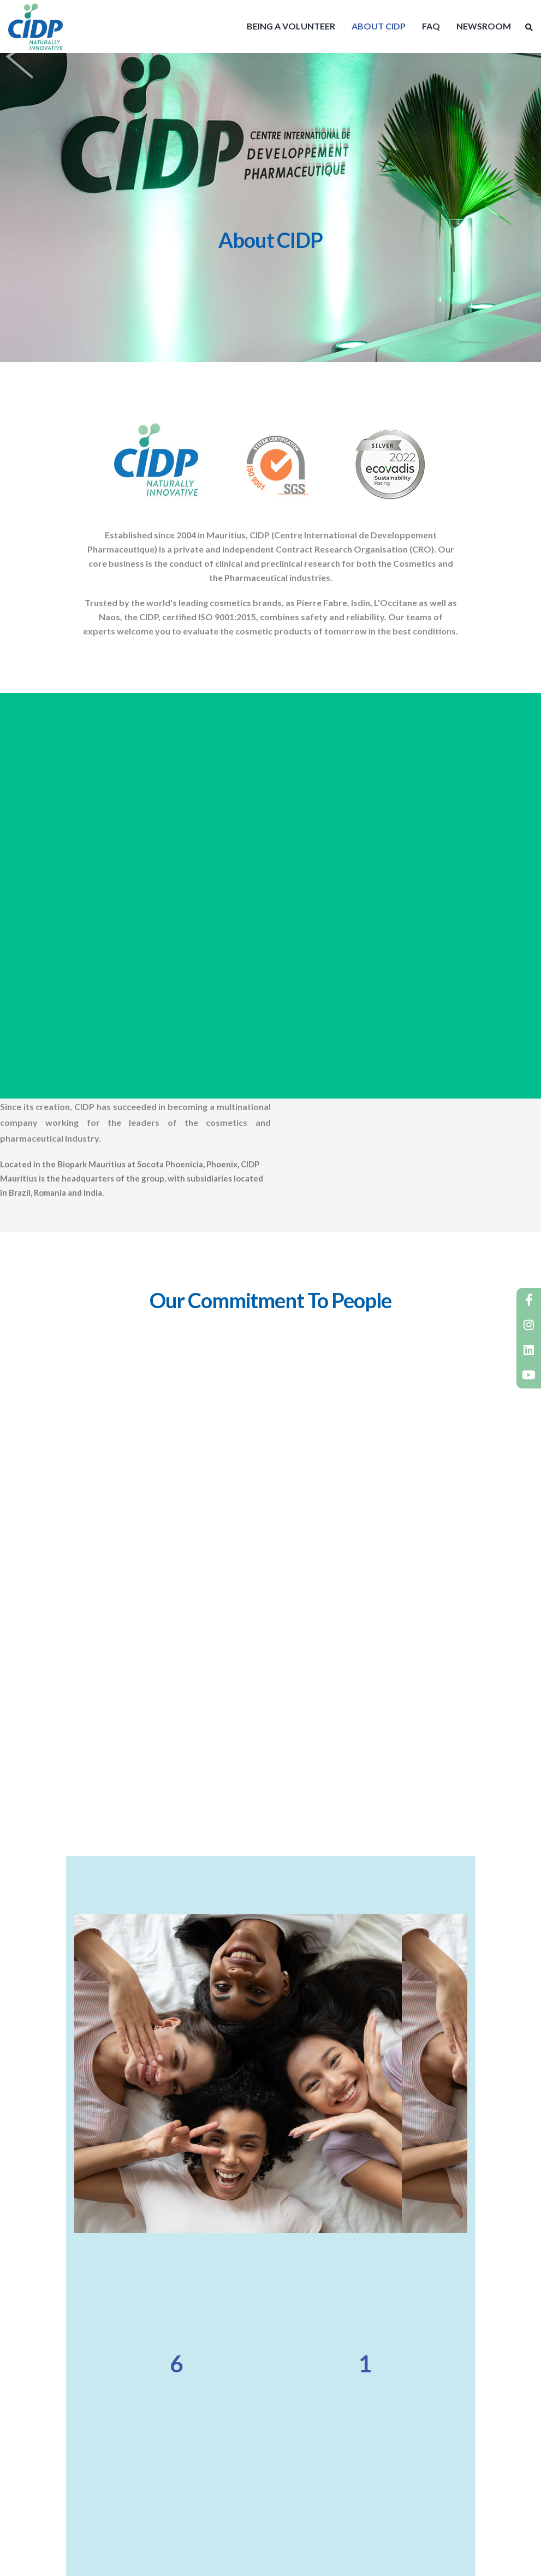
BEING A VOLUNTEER (291, 26)
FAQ (431, 26)
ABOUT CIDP (379, 26)
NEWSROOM (483, 26)
